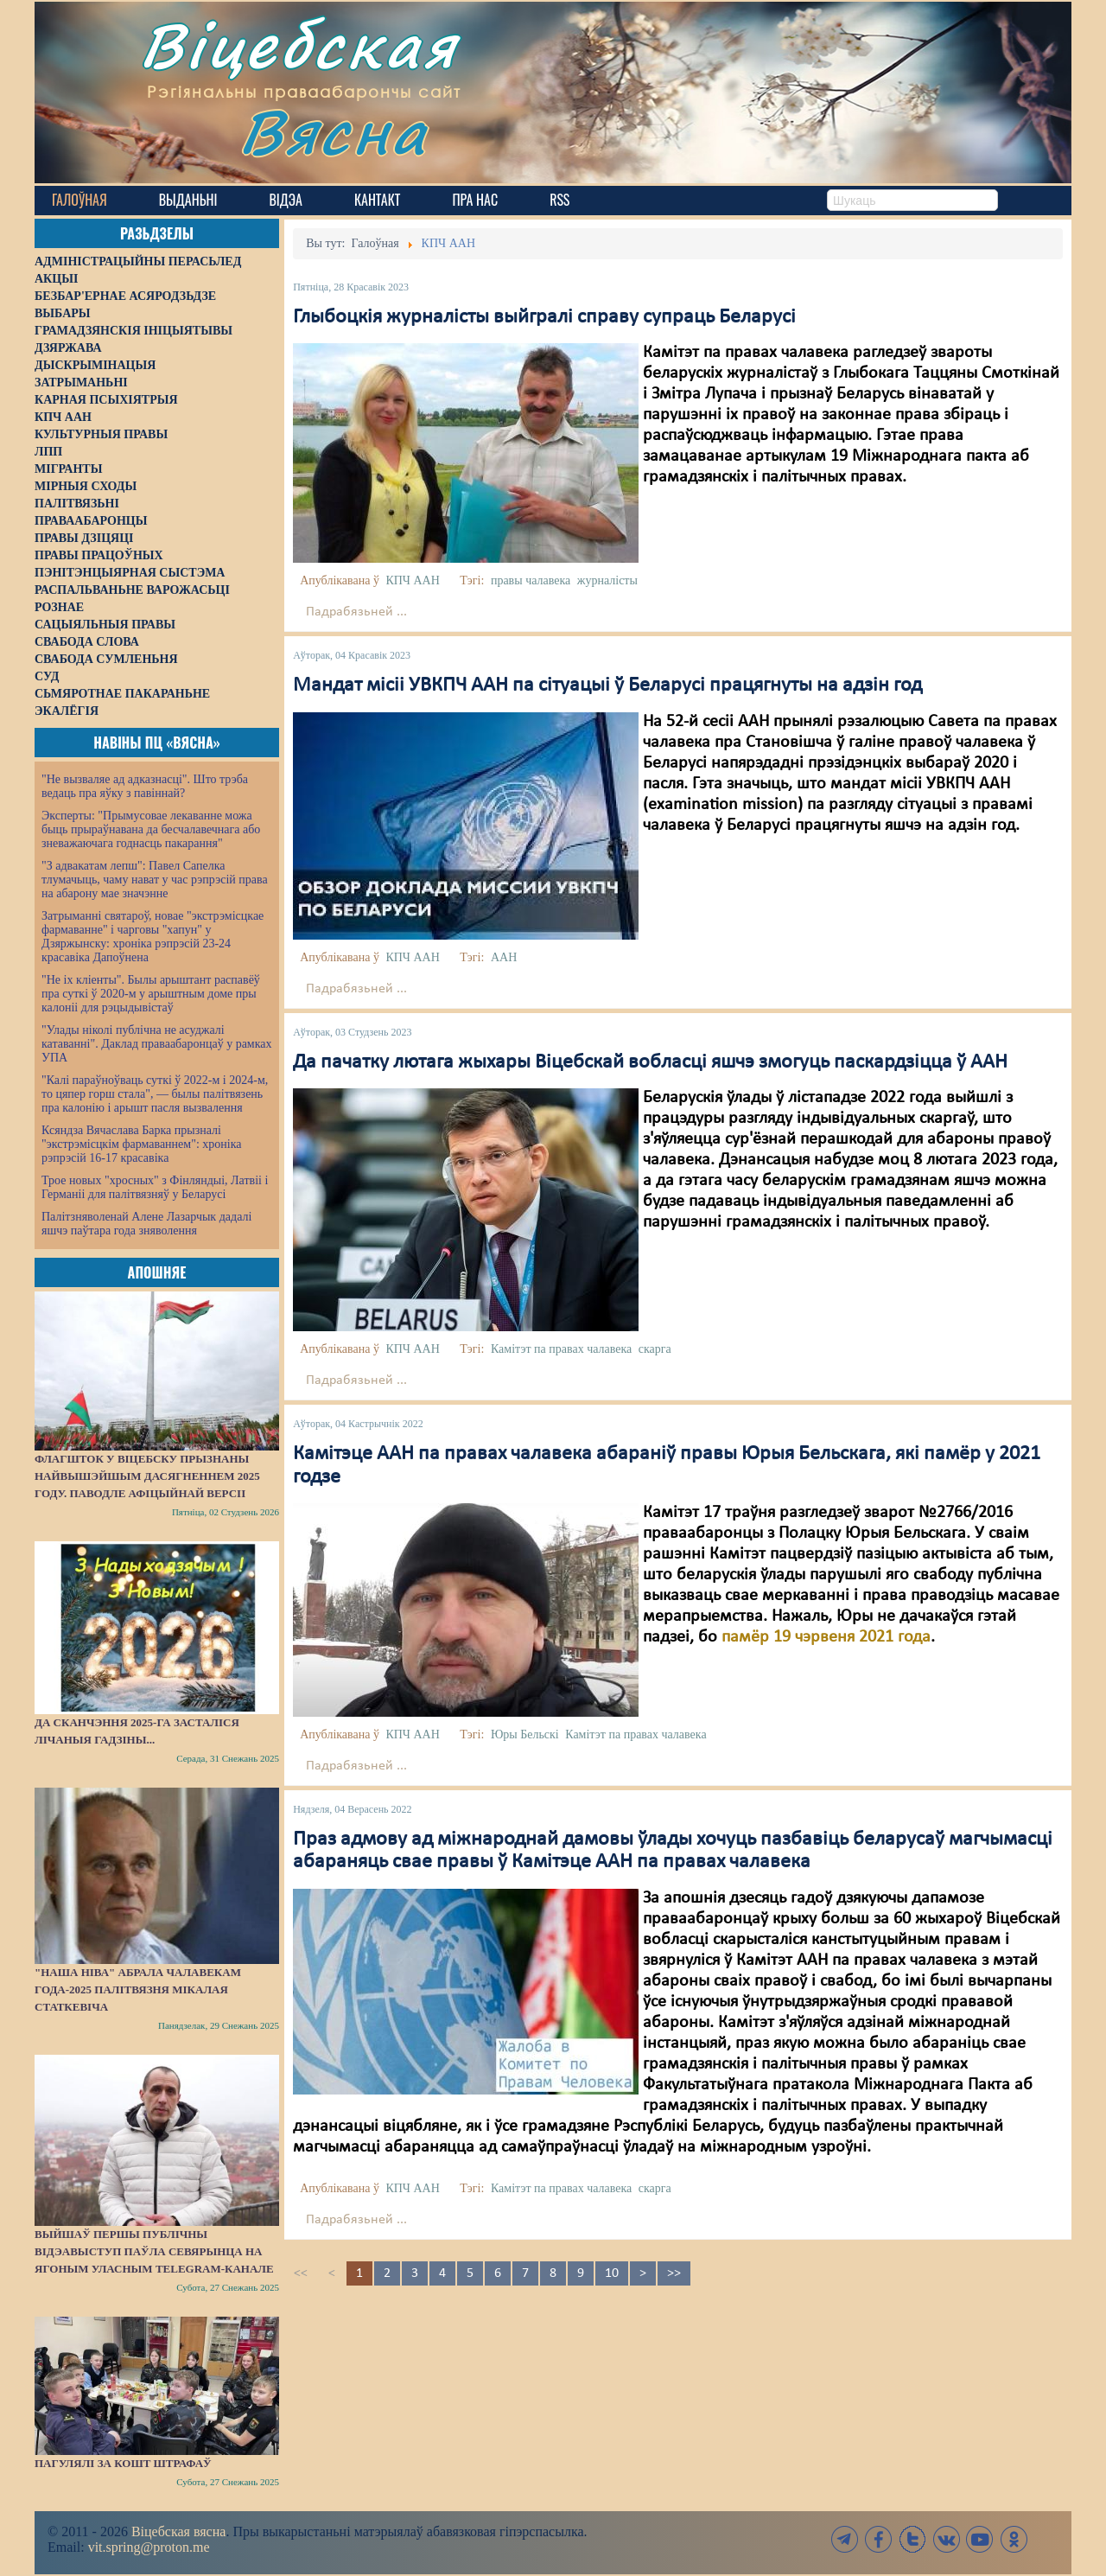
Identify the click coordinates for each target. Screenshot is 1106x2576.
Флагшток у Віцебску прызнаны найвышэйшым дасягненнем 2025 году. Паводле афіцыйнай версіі (147, 1476)
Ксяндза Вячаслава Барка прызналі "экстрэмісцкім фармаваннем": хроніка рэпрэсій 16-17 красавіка (141, 1144)
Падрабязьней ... (356, 612)
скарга (655, 1348)
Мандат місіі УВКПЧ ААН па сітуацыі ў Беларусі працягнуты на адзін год (607, 685)
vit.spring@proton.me (149, 2547)
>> (674, 2273)
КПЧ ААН (412, 580)
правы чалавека (530, 580)
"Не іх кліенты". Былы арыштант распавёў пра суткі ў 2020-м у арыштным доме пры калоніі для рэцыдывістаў (150, 993)
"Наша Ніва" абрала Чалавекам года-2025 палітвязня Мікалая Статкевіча (138, 1989)
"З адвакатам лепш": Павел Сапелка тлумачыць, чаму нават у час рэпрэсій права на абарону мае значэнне (154, 879)
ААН (504, 957)
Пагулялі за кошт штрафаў (123, 2463)
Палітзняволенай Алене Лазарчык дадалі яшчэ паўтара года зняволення (146, 1223)
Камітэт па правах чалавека (561, 1348)
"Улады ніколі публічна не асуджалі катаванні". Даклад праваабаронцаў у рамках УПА (156, 1043)
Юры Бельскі (525, 1734)
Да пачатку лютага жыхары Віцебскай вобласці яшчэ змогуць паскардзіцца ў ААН (650, 1062)
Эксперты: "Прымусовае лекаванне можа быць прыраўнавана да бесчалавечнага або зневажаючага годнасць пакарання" (150, 829)
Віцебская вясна (178, 2531)
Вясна (337, 133)
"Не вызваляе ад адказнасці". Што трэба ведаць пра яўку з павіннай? (144, 786)
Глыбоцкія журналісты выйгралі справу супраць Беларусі (544, 317)
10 (612, 2273)
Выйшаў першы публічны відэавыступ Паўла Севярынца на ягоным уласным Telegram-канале (154, 2251)
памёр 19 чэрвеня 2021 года (826, 1637)
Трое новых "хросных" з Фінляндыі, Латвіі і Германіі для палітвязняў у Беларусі (154, 1187)
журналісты (607, 580)
